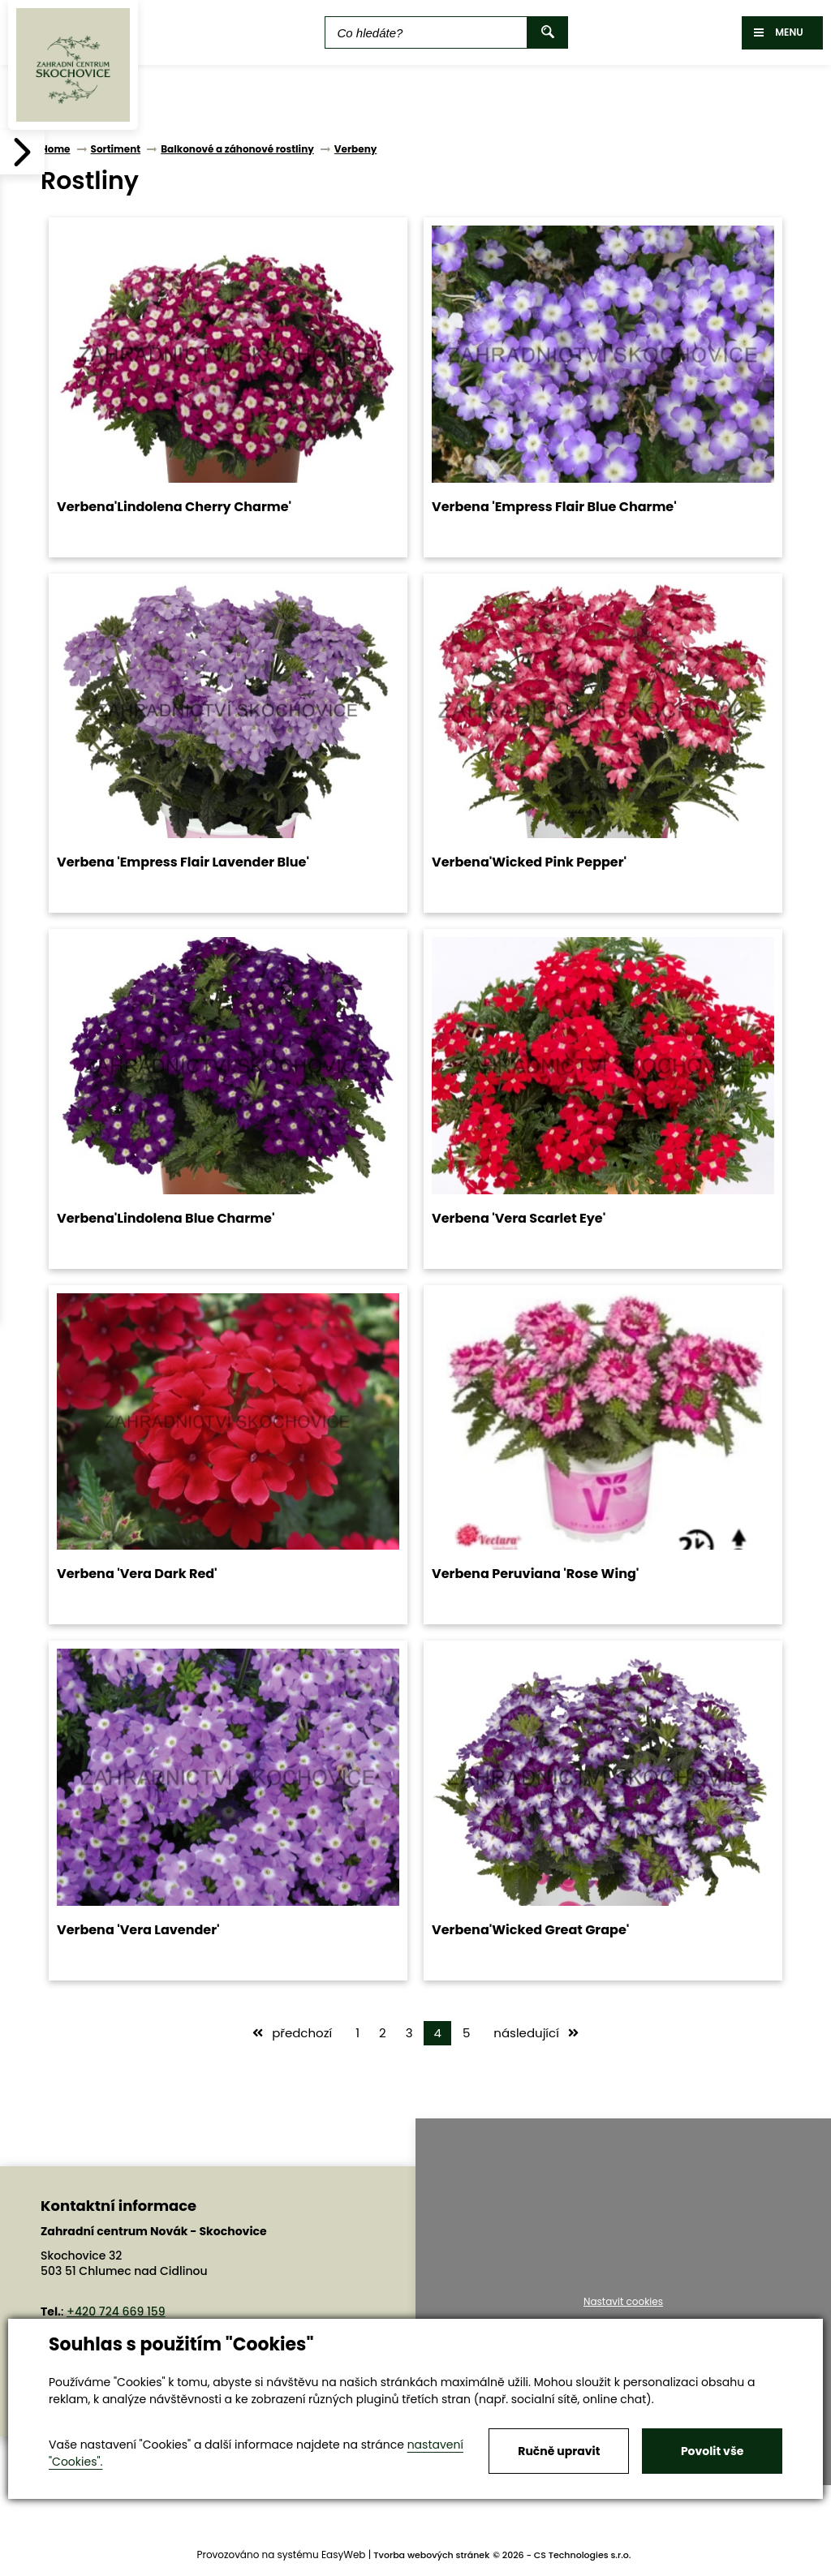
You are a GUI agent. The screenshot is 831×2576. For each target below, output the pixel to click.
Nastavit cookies (623, 2302)
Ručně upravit (559, 2451)
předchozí (292, 2032)
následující (536, 2032)
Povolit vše (712, 2451)
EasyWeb (343, 2554)
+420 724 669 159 (116, 2311)
